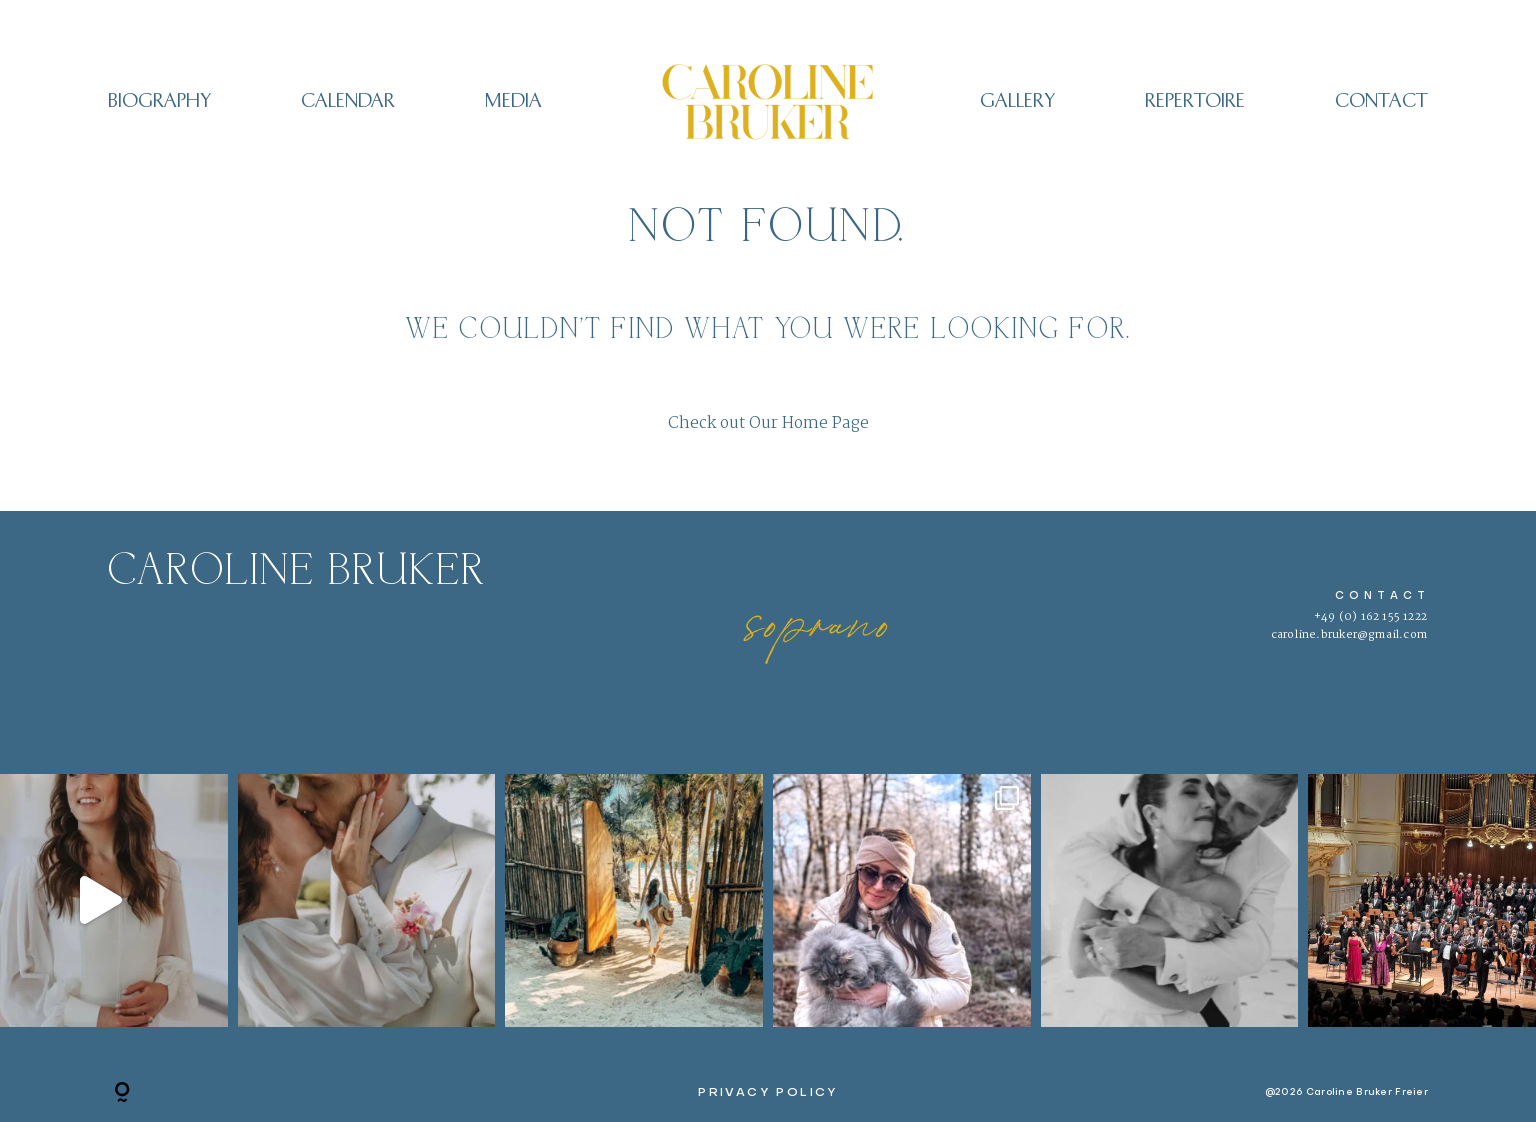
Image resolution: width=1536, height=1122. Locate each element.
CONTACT (1381, 101)
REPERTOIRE (1195, 101)
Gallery (1017, 101)
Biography (159, 101)
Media (513, 101)
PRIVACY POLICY (768, 1093)
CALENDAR (348, 101)
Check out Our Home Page (768, 423)
